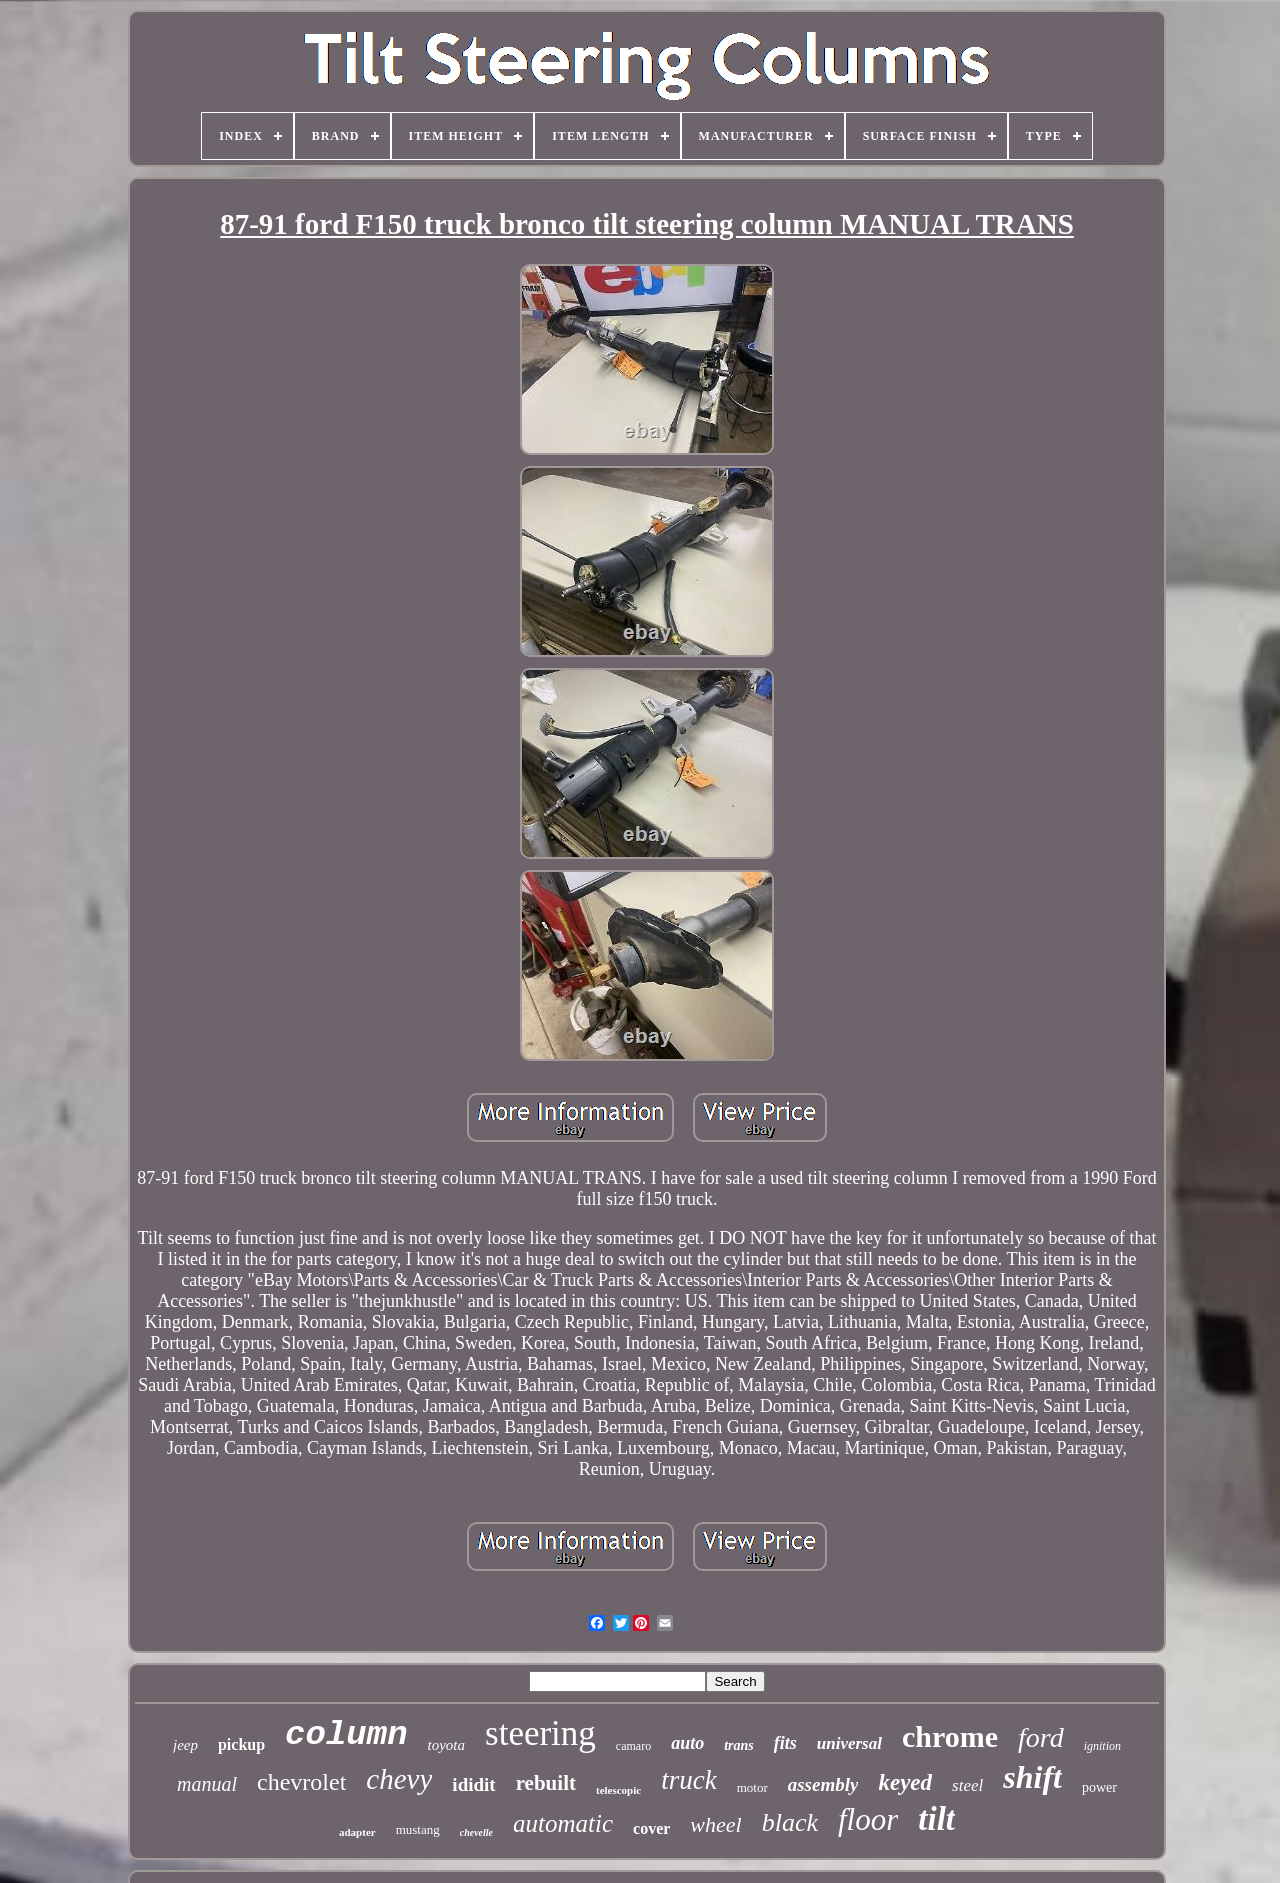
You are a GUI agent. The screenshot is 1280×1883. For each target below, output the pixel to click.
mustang (418, 1829)
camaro (633, 1746)
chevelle (476, 1832)
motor (752, 1787)
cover (651, 1828)
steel (967, 1785)
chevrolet (301, 1782)
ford (1041, 1737)
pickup (241, 1744)
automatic (563, 1823)
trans (739, 1745)
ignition (1102, 1746)
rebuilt (546, 1783)
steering (540, 1733)
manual (207, 1784)
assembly (823, 1784)
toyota (447, 1745)
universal (849, 1743)
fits (785, 1743)
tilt (936, 1819)
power (1099, 1787)
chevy (399, 1779)
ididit (473, 1784)
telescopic (618, 1790)
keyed (905, 1782)
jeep (185, 1745)
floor (868, 1819)
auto (687, 1743)
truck (688, 1780)
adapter (357, 1832)
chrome (950, 1736)
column (346, 1735)
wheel (715, 1824)
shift (1032, 1777)
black (790, 1822)
